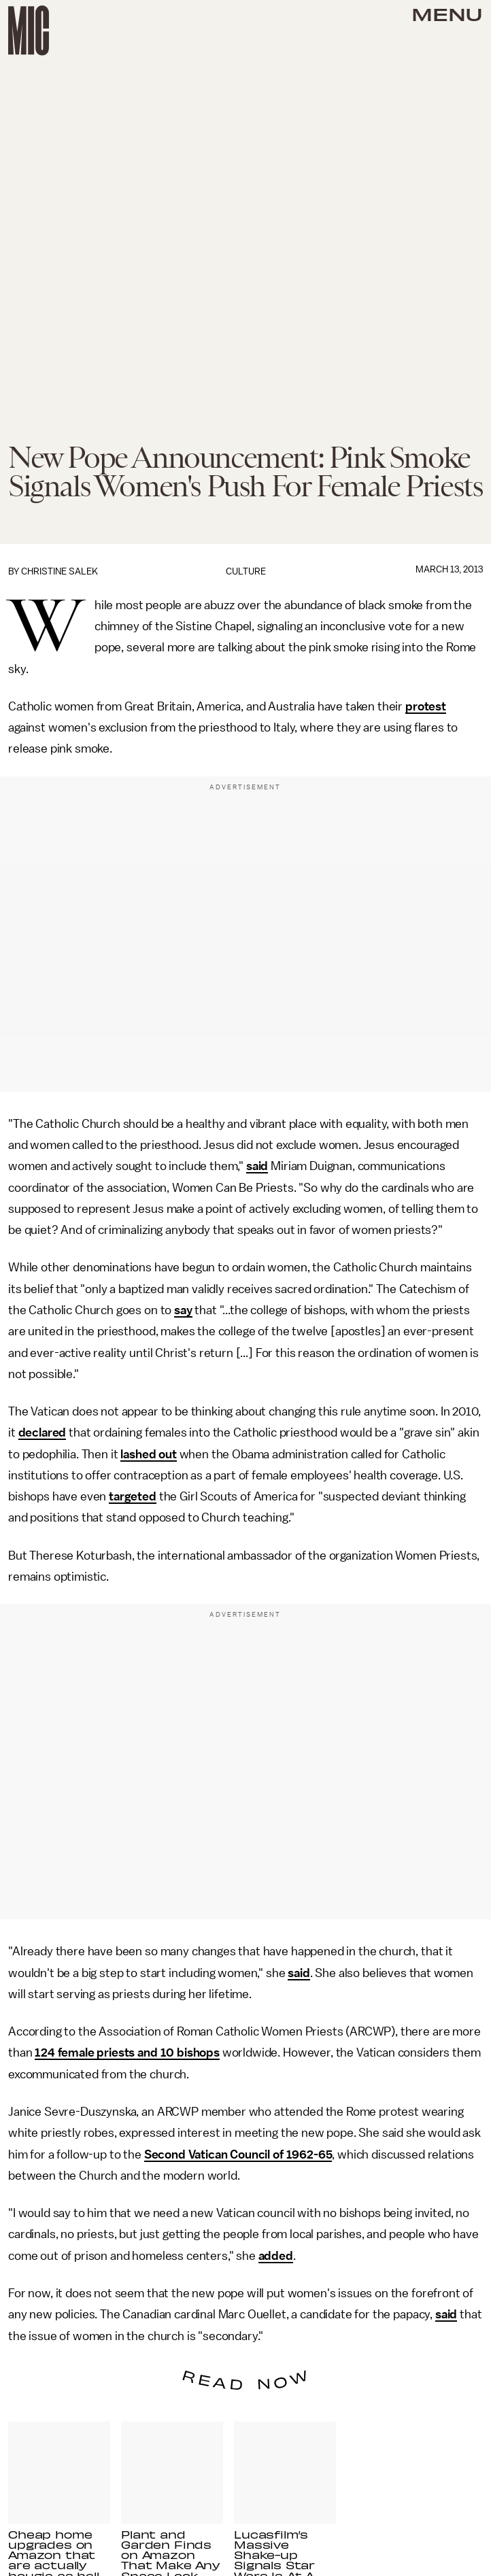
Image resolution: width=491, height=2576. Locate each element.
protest (425, 706)
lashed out (148, 1454)
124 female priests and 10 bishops (127, 2052)
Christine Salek (59, 571)
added (275, 2256)
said (257, 1166)
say (183, 1310)
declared (42, 1432)
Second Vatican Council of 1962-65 (238, 2154)
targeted (132, 1496)
